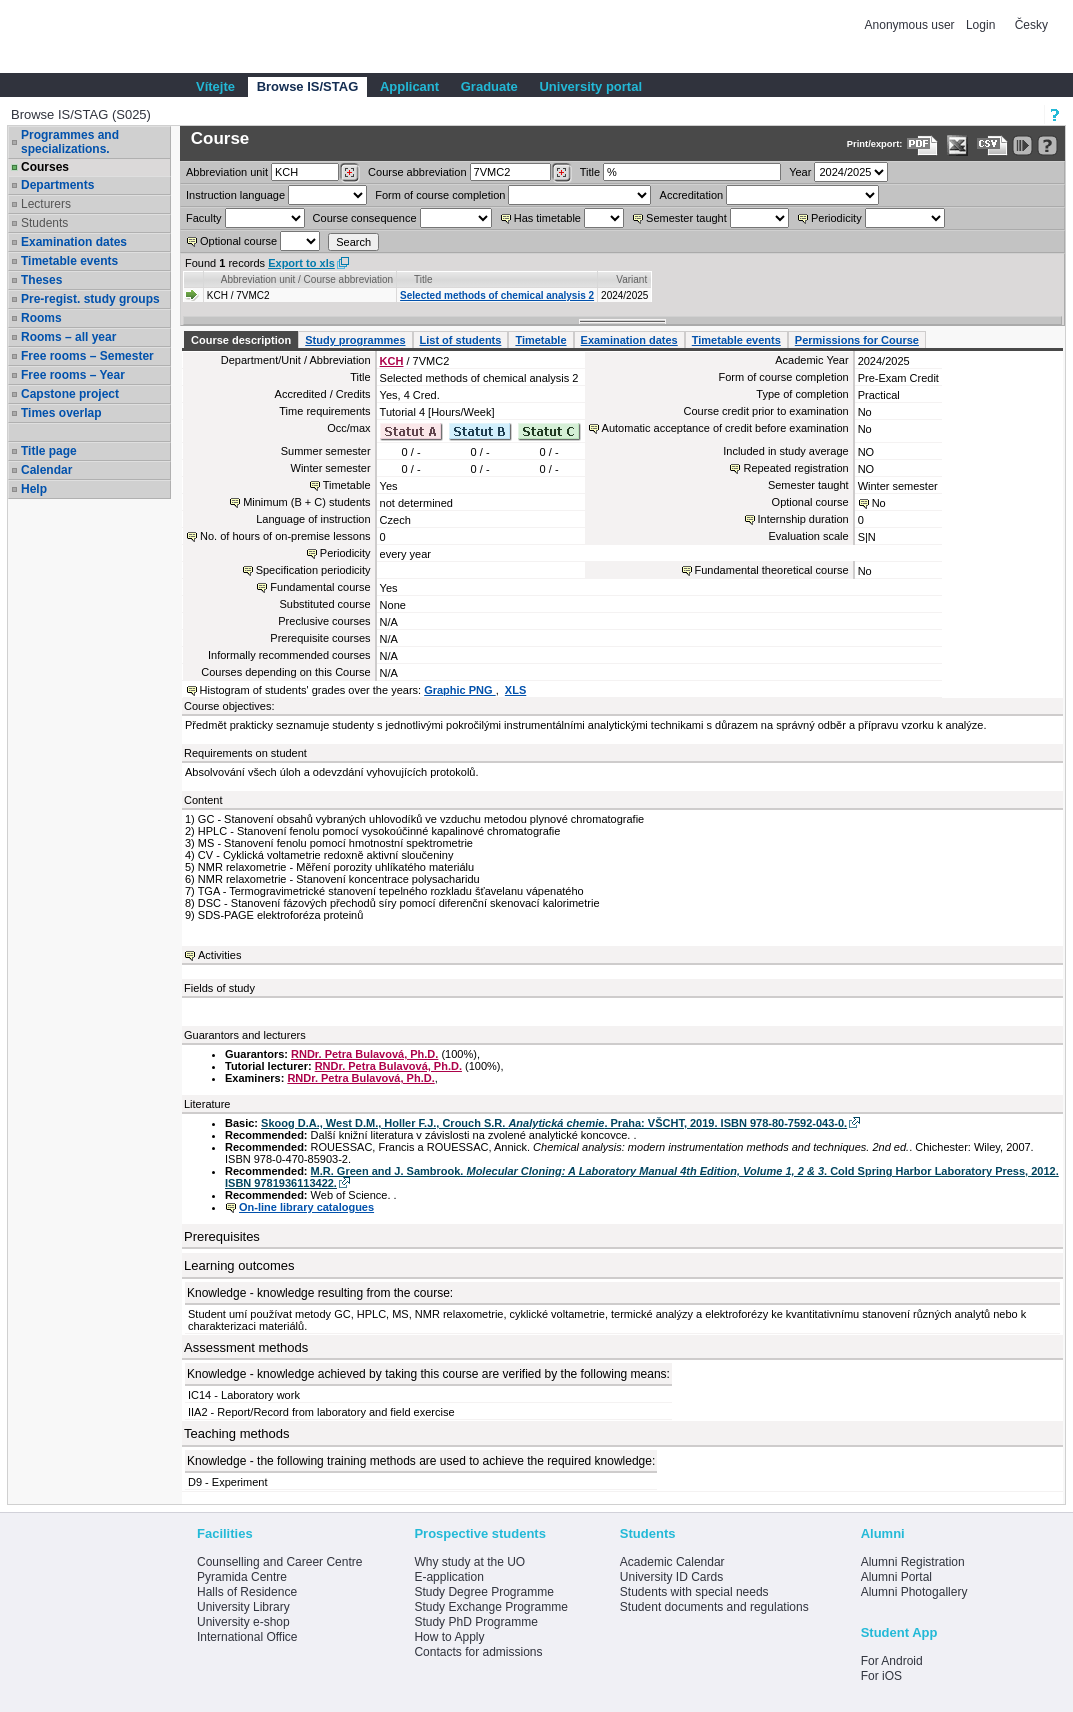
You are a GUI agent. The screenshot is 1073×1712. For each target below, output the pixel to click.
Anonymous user (911, 25)
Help (34, 489)
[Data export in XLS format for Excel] (957, 145)
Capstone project (70, 394)
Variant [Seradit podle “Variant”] (631, 279)
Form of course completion (440, 195)
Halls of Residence (247, 1592)
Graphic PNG (460, 690)
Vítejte (215, 86)
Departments (57, 185)
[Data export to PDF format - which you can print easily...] (922, 145)
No (879, 503)
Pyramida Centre (242, 1577)
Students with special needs (694, 1592)
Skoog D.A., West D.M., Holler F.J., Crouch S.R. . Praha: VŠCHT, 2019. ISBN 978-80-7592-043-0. (554, 1123)
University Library (243, 1607)
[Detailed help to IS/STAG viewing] (1047, 145)
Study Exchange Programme (490, 1607)
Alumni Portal (896, 1577)
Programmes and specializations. (70, 142)
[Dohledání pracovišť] (349, 173)
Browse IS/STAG (308, 86)
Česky (1031, 25)
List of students (461, 340)
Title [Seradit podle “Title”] (423, 279)
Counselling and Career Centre (279, 1562)
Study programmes (355, 340)
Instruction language (235, 195)
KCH (392, 361)
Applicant (409, 86)
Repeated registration (795, 468)
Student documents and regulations (714, 1607)
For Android (892, 1661)
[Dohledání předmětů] (561, 173)
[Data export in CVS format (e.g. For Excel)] (992, 145)
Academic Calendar (672, 1562)
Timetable (540, 340)
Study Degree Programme (483, 1592)
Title (590, 172)
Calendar (46, 470)
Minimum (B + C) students (306, 502)
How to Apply (449, 1637)
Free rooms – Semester (87, 356)
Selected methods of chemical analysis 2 (497, 295)
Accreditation (692, 195)
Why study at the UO (469, 1562)
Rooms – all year (68, 337)
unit (227, 172)
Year (800, 172)
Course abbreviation (417, 172)
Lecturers (46, 204)
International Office (247, 1637)
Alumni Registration (913, 1562)
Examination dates (74, 242)
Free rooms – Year (73, 375)
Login (980, 25)
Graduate (489, 86)
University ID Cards (671, 1577)
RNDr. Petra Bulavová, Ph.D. (364, 1054)
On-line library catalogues (306, 1207)
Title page (49, 451)
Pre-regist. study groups (90, 299)
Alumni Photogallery (914, 1592)
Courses (45, 167)
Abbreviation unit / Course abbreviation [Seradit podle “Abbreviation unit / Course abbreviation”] (307, 279)
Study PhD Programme (475, 1622)
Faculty (203, 218)
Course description (241, 340)
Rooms (41, 318)
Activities (219, 955)
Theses (41, 280)
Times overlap (61, 413)
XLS (515, 690)
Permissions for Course (857, 340)
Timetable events (69, 261)
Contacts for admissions (478, 1652)
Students (44, 223)
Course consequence (365, 218)
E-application (448, 1577)
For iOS (881, 1676)
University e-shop (243, 1622)
